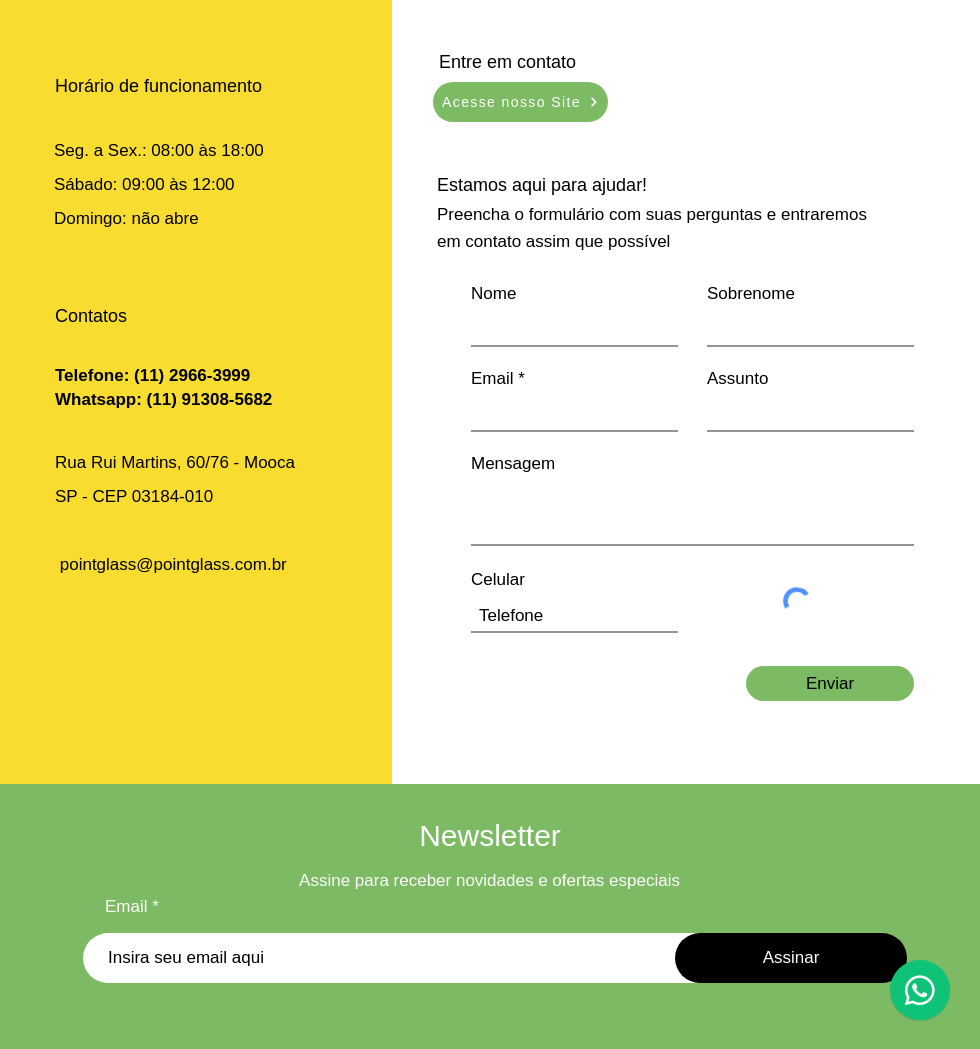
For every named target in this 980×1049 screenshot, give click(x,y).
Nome (493, 293)
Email (492, 378)
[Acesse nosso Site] (520, 102)
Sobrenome (751, 293)
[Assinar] (791, 958)
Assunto (737, 378)
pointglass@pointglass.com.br (173, 564)
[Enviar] (830, 683)
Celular (498, 579)
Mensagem (513, 463)
